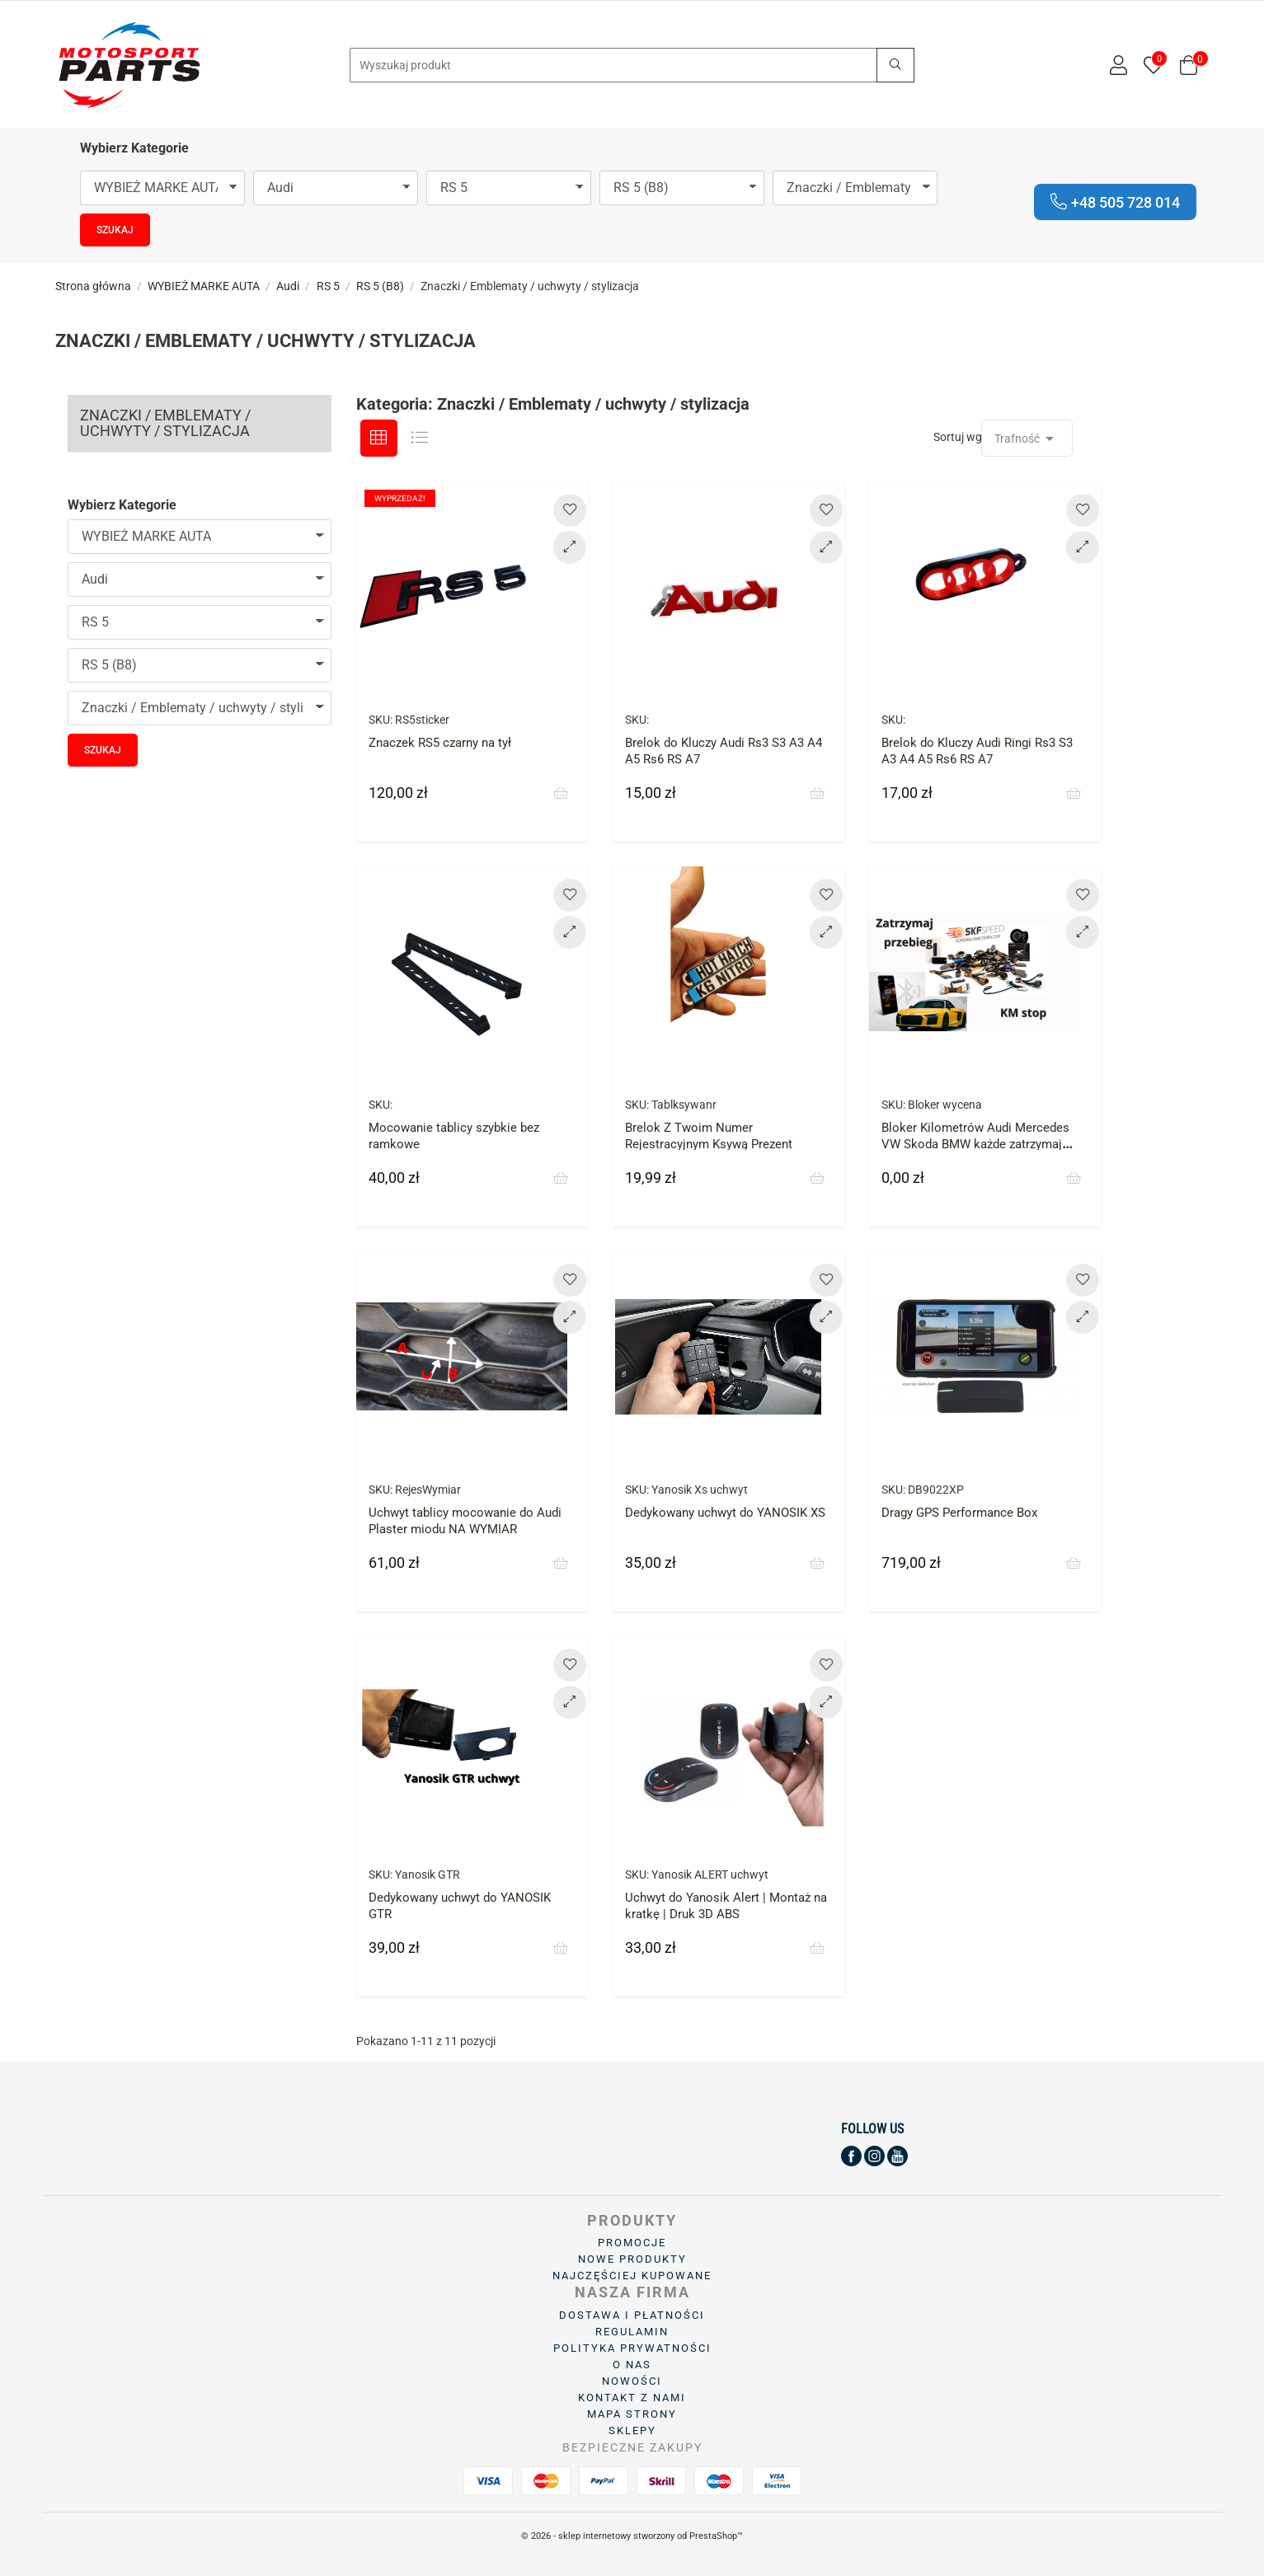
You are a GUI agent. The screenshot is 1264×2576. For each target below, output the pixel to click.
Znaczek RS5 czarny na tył (440, 742)
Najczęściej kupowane (632, 2275)
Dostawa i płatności (632, 2315)
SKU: (380, 719)
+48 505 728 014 (1115, 202)
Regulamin (632, 2331)
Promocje (632, 2242)
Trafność (1027, 438)
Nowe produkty (632, 2259)
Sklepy (632, 2430)
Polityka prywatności (632, 2348)
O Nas (632, 2364)
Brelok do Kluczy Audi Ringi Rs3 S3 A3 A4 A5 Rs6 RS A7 (977, 751)
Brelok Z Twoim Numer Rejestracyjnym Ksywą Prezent (708, 1136)
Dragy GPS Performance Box (959, 1512)
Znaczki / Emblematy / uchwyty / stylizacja (165, 423)
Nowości (632, 2381)
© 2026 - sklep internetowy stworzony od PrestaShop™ (632, 2536)
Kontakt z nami (632, 2397)
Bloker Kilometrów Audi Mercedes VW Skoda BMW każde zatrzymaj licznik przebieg (975, 1144)
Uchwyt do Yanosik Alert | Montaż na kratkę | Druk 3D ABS (726, 1905)
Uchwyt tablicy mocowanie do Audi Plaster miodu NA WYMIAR (465, 1521)
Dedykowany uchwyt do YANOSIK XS (725, 1512)
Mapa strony (632, 2414)
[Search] (632, 65)
